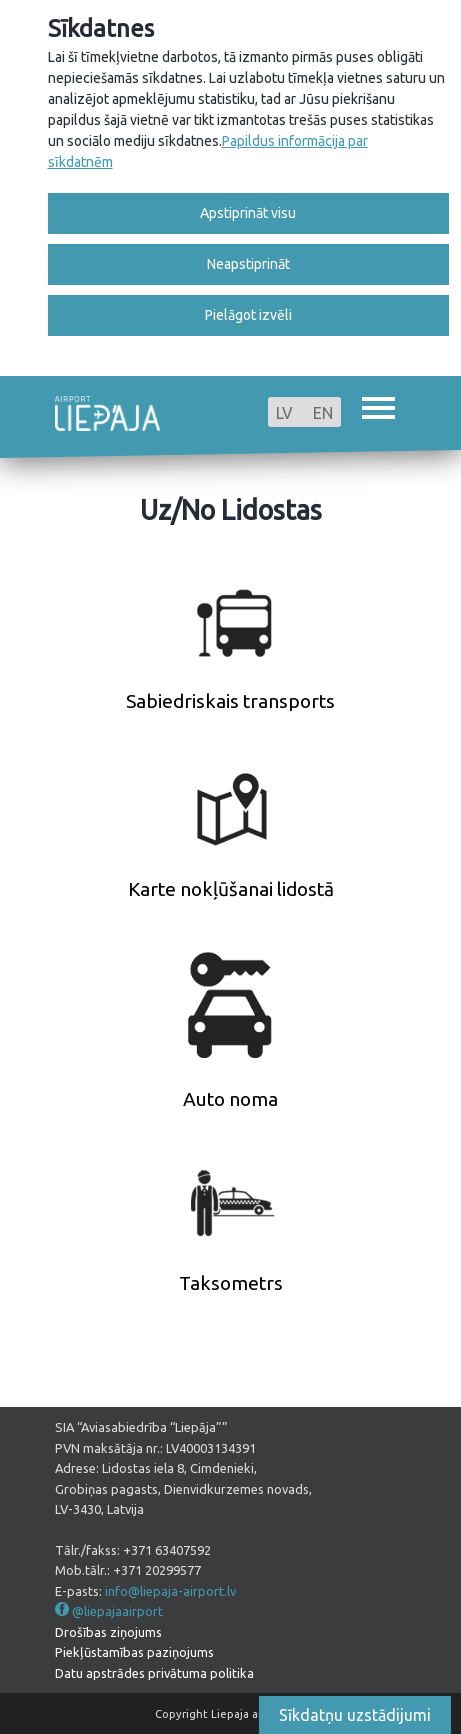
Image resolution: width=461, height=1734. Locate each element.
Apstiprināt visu (248, 213)
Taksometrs (231, 1283)
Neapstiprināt (248, 264)
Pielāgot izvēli (248, 315)
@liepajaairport (117, 1611)
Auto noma (230, 1099)
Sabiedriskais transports (230, 701)
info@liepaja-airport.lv (170, 1591)
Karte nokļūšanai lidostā (231, 889)
